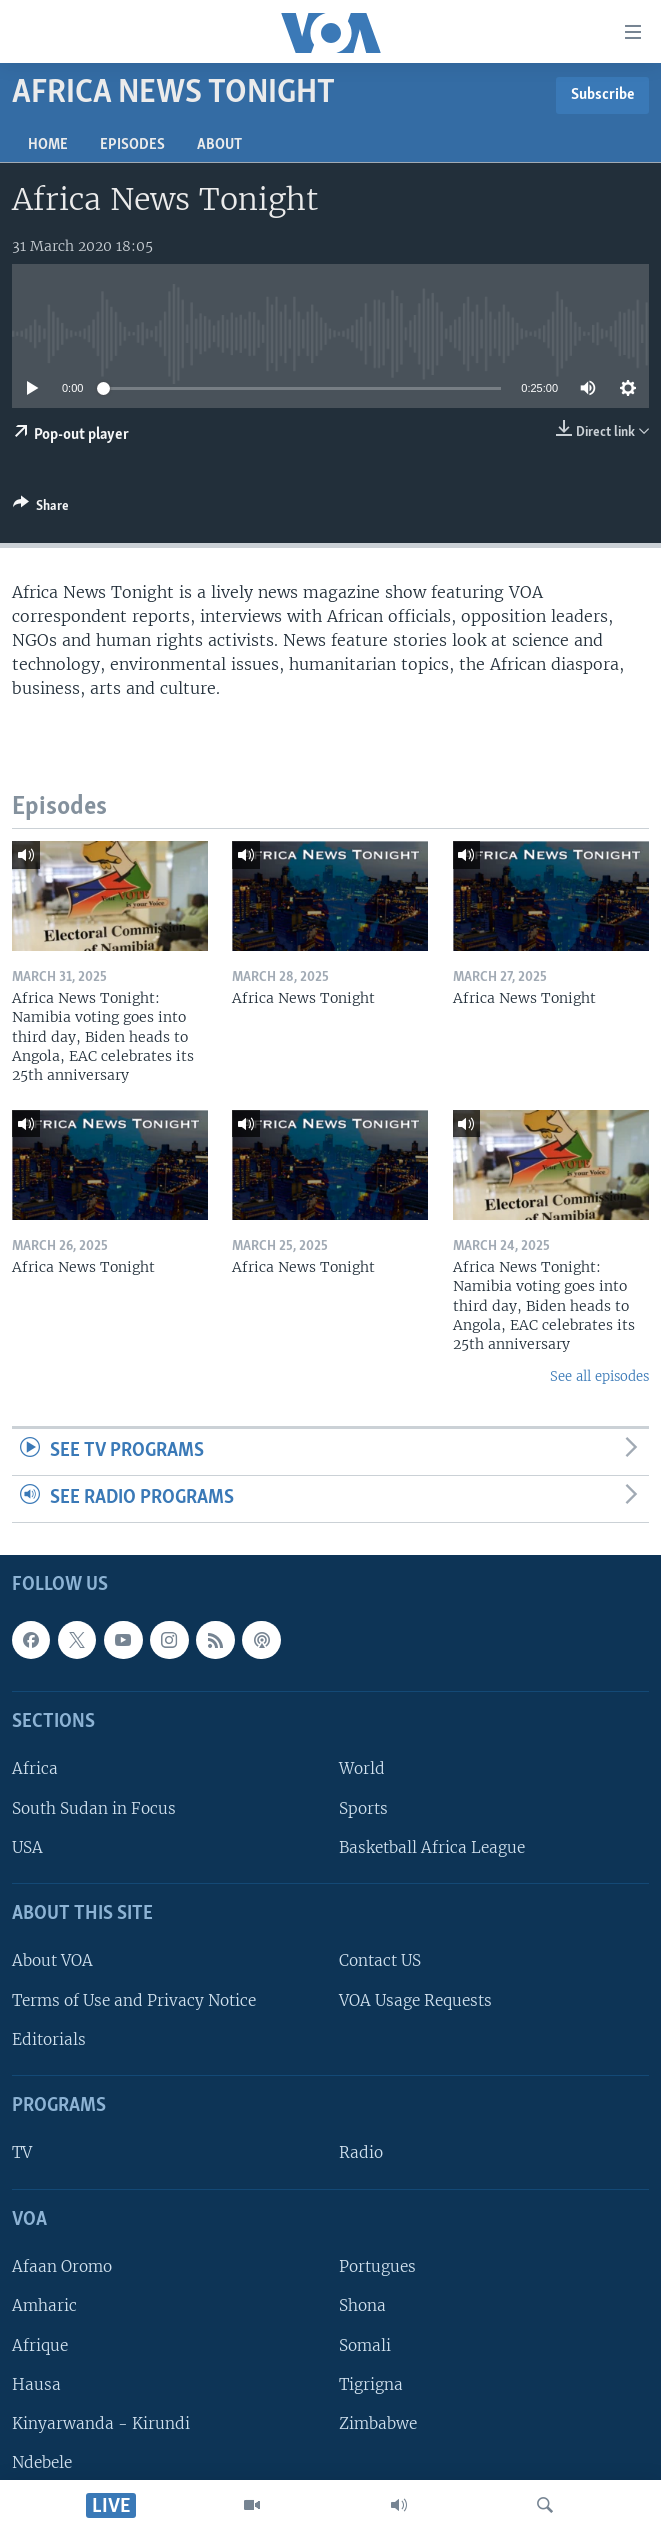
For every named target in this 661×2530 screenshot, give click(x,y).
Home (48, 145)
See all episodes (599, 1376)
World (362, 1768)
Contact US (380, 1960)
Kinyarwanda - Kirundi (101, 2422)
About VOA (52, 1960)
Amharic (44, 2305)
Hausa (36, 2383)
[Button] (41, 509)
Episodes (132, 145)
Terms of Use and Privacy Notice (134, 1999)
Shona (362, 2305)
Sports (363, 1807)
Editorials (49, 2038)
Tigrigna (371, 2383)
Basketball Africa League (432, 1846)
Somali (365, 2344)
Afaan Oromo (62, 2266)
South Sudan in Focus (94, 1807)
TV (22, 2152)
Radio (361, 2152)
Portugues (377, 2266)
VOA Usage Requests (415, 1999)
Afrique (40, 2344)
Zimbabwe (378, 2422)
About (219, 145)
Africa (35, 1768)
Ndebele (42, 2462)
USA (27, 1846)
